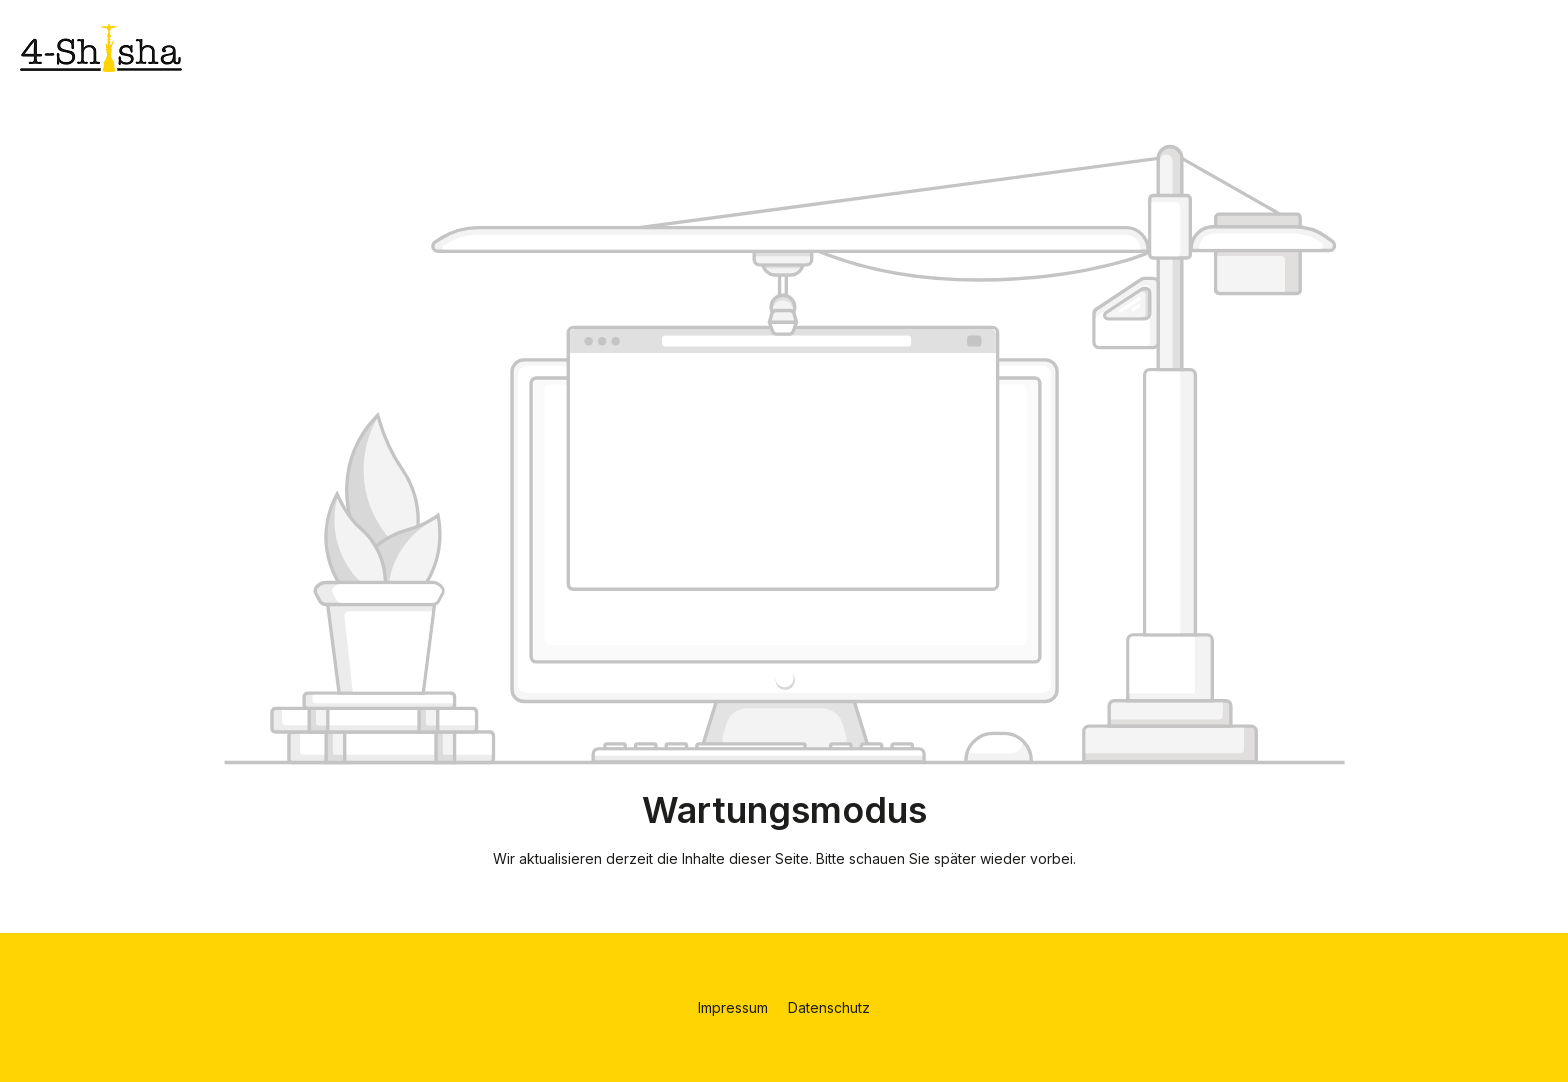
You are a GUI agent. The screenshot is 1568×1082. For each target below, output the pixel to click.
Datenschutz (829, 1007)
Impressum (735, 1007)
